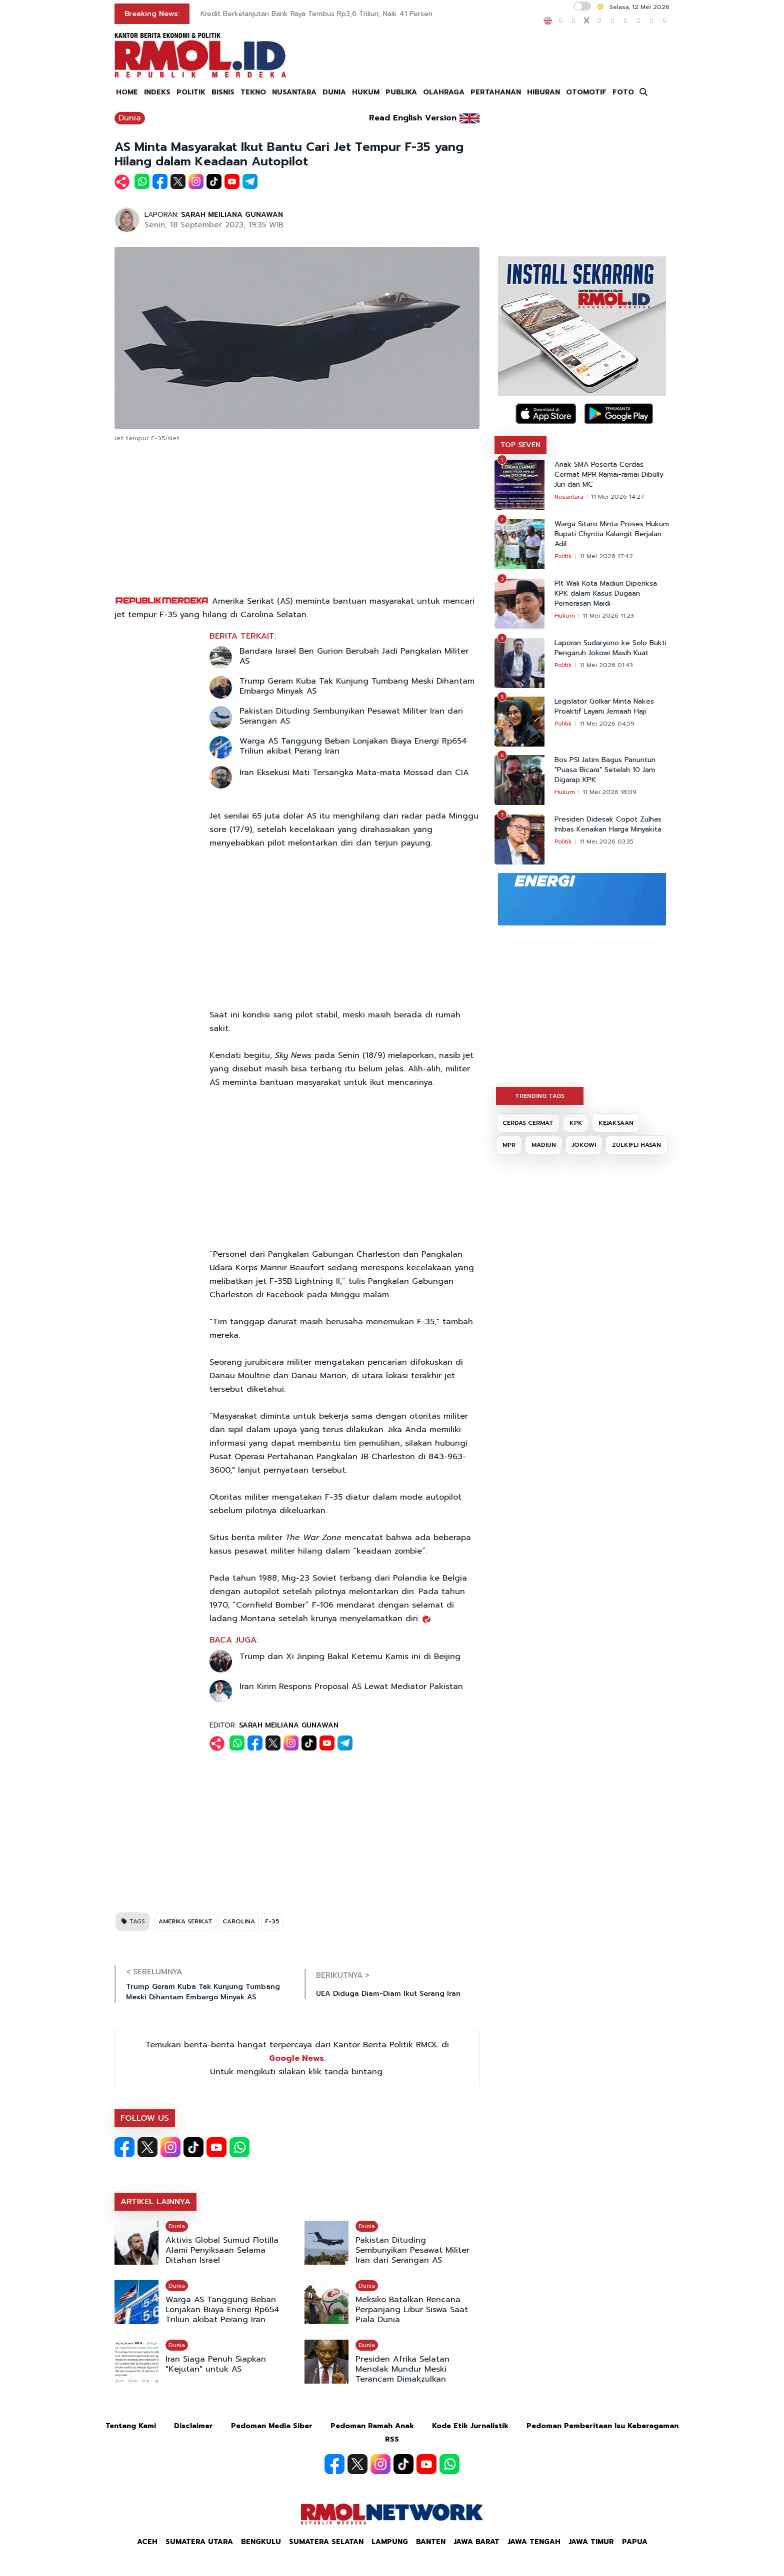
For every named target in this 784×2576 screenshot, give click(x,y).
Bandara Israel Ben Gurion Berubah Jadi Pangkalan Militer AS (354, 656)
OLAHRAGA (443, 92)
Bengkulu (261, 2542)
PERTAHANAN (495, 92)
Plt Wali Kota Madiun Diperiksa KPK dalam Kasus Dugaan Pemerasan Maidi (605, 594)
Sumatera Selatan (326, 2542)
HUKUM (366, 92)
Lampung (390, 2542)
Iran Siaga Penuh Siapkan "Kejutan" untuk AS (216, 2364)
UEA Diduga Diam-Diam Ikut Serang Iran (388, 1993)
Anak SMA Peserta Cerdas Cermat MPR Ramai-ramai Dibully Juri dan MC (609, 475)
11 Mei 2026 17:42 (606, 556)
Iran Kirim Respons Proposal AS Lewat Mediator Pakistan (351, 1687)
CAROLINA (238, 1921)
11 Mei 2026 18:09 (609, 792)
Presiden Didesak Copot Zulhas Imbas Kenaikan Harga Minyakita (608, 825)
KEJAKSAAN (616, 1122)
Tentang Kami (131, 2426)
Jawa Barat (477, 2542)
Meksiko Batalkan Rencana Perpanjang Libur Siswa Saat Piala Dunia (412, 2310)
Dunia (129, 118)
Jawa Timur (591, 2542)
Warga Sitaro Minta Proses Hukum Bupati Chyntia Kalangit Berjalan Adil (611, 534)
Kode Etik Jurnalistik (470, 2426)
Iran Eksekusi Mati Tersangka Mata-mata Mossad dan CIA (354, 773)
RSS (392, 2439)
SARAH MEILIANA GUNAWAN (232, 214)
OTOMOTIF (586, 92)
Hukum (564, 615)
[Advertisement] (297, 520)
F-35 (272, 1921)
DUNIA (334, 92)
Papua (635, 2542)
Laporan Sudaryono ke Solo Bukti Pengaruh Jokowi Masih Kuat (610, 648)
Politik (563, 556)
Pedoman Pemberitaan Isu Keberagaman (602, 2426)
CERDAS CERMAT (528, 1122)
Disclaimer (193, 2426)
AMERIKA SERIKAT (185, 1921)
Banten (431, 2542)
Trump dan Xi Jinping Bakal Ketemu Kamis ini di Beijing (350, 1657)
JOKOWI (584, 1144)
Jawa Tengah (534, 2542)
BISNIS (223, 92)
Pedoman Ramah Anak (372, 2426)
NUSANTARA (294, 92)
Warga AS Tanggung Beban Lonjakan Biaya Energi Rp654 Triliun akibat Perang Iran (353, 746)
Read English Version (412, 118)
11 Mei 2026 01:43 (606, 665)
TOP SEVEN (520, 445)
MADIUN (544, 1144)
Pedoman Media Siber (271, 2426)
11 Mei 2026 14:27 (617, 496)
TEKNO (253, 92)
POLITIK (191, 92)
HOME (127, 92)
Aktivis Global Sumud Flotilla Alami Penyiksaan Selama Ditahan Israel (222, 2250)
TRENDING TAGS (539, 1095)
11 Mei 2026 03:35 (607, 841)
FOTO (623, 92)
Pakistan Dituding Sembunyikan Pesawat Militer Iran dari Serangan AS (351, 716)
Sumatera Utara (199, 2542)
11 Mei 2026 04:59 (607, 723)
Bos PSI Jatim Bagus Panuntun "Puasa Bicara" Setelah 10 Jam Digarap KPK (605, 770)
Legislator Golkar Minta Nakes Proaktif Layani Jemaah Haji (604, 707)
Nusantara (569, 496)
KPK (576, 1122)
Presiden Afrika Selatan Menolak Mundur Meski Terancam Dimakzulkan (403, 2369)
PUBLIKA (401, 92)
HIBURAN (543, 92)
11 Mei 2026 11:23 (608, 615)
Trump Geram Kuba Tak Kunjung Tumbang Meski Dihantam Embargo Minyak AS (357, 686)
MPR (509, 1144)
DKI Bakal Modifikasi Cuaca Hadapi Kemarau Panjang (288, 13)
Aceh (147, 2542)
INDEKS (157, 92)
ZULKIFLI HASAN (636, 1144)
